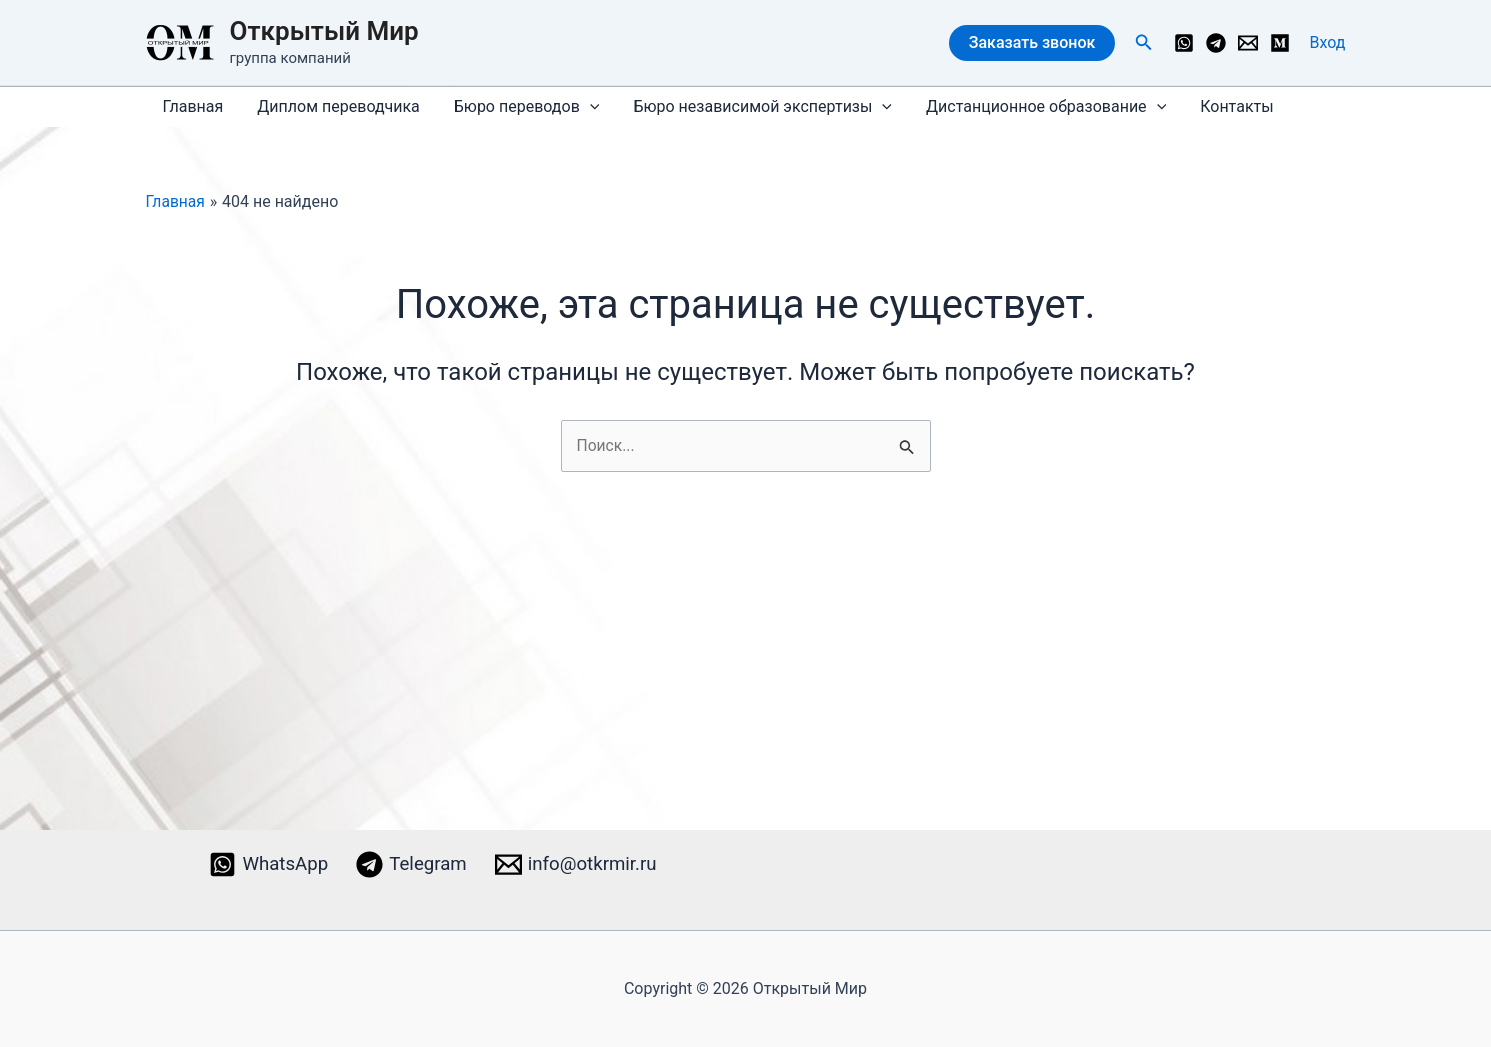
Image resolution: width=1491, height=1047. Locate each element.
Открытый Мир (324, 31)
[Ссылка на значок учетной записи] (1328, 43)
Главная (192, 106)
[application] (585, 107)
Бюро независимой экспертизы (755, 107)
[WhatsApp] (1184, 43)
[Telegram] (1216, 43)
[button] (1144, 42)
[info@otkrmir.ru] (1248, 43)
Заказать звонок (1032, 42)
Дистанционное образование (1037, 107)
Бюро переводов (522, 107)
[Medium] (1280, 43)
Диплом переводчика (335, 106)
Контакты (1225, 106)
